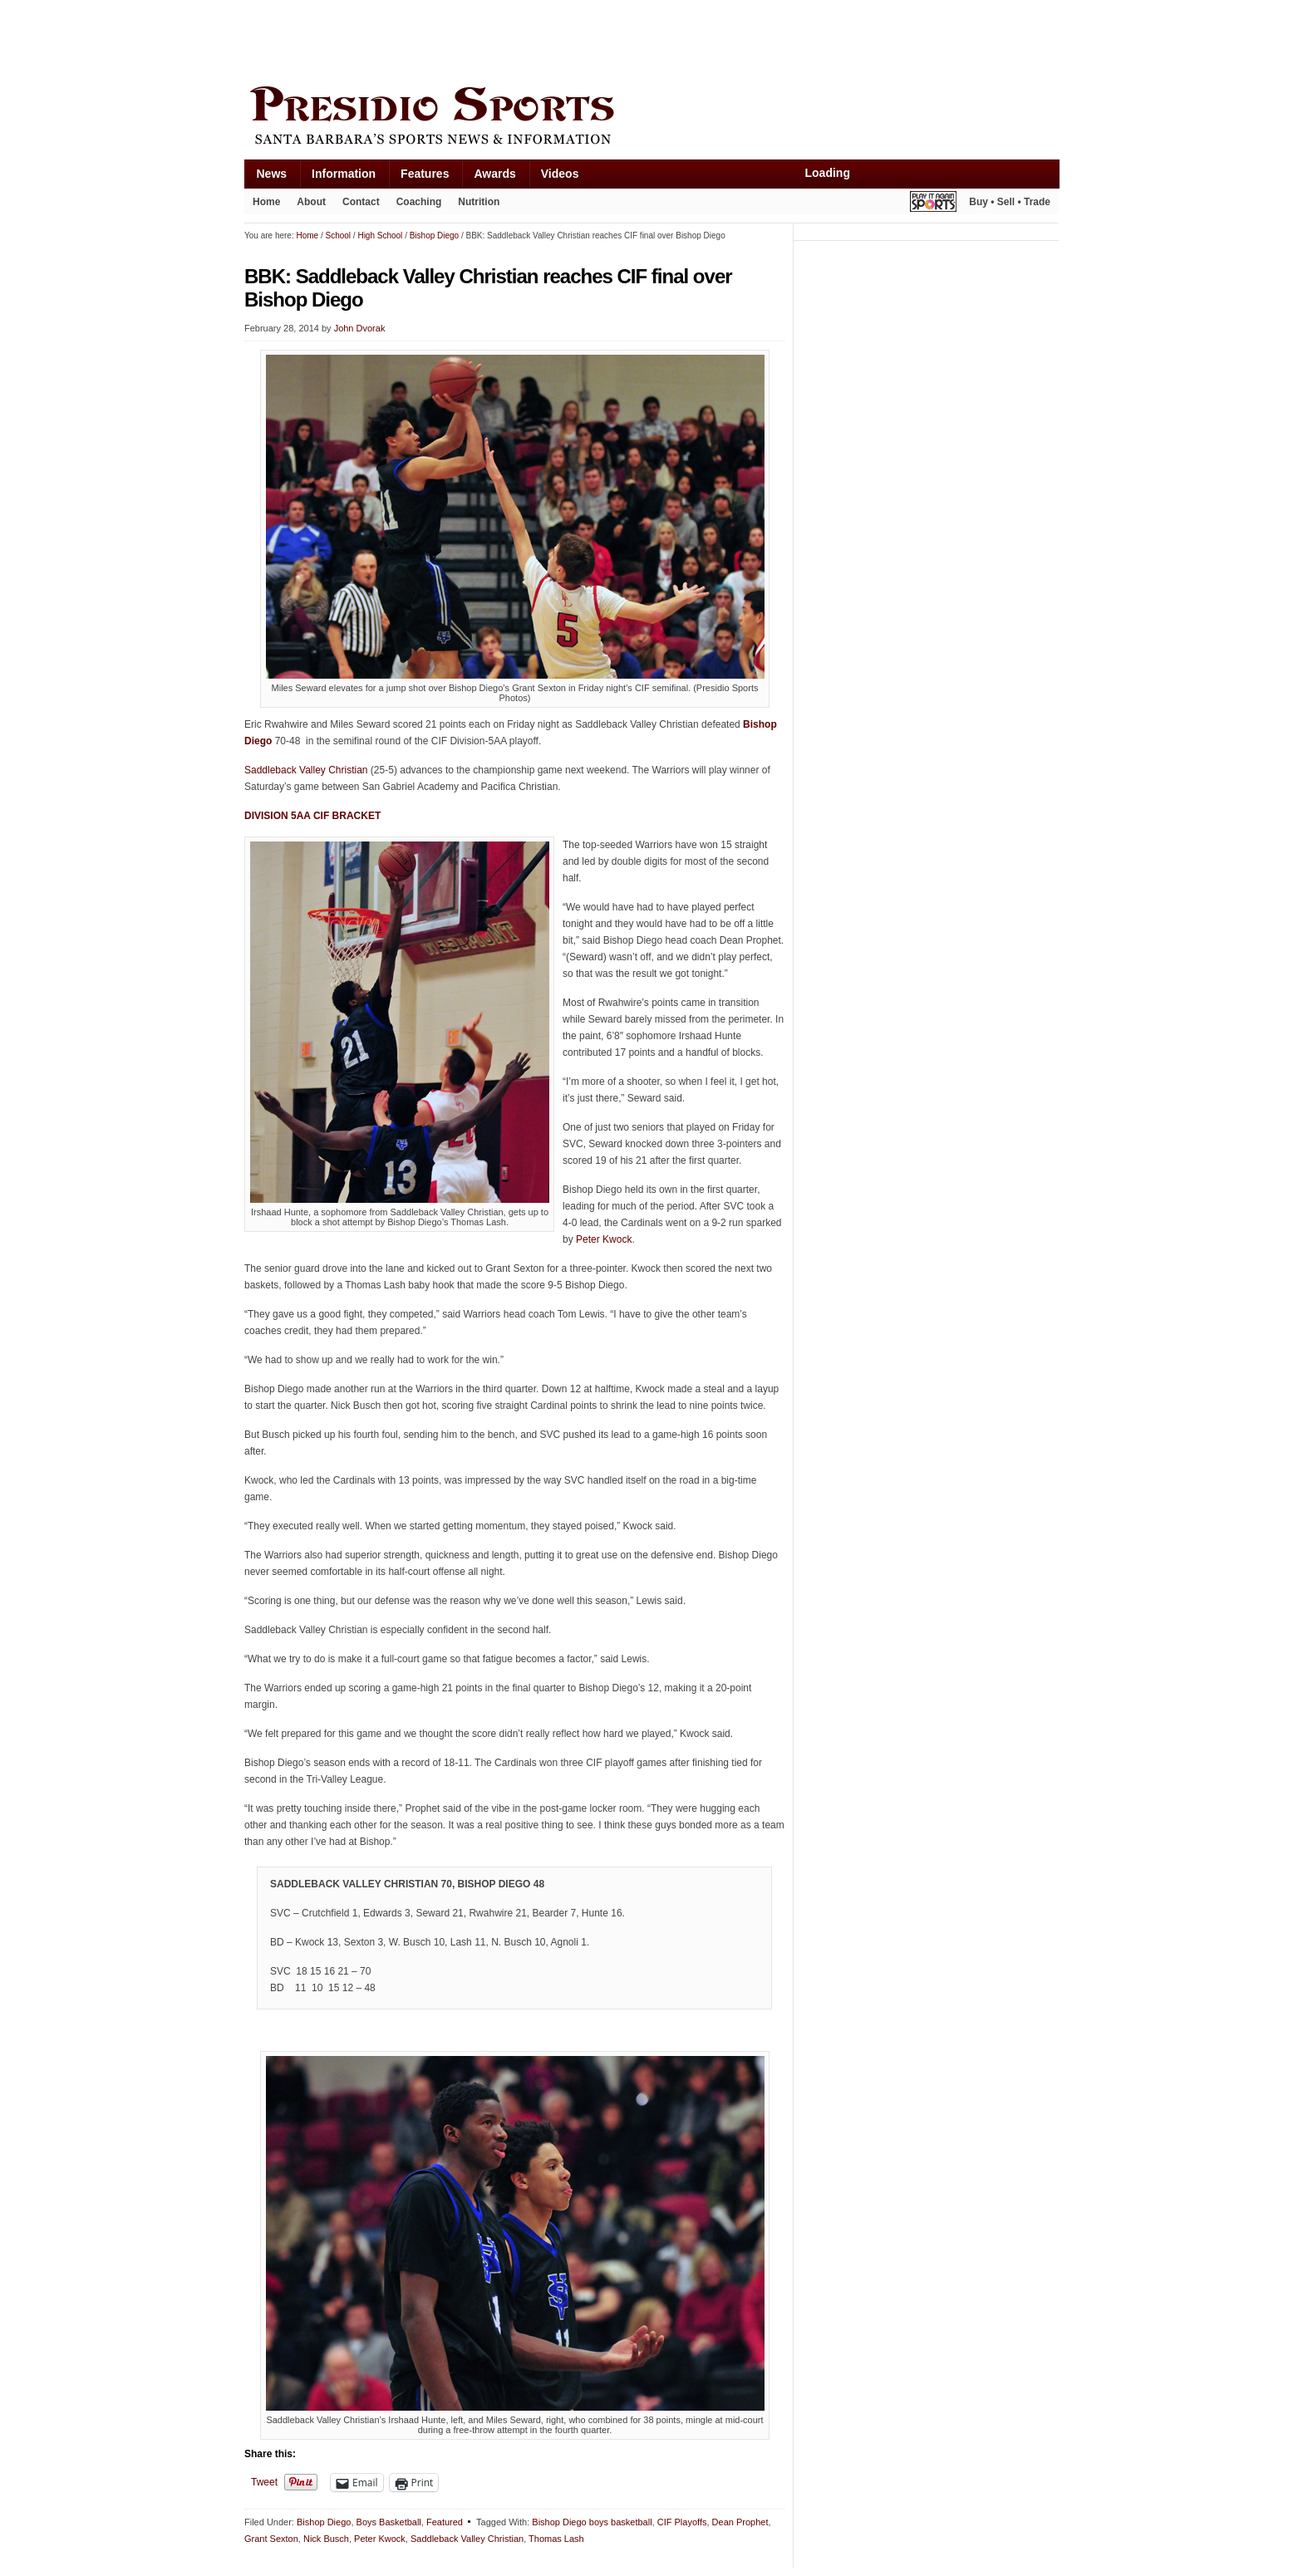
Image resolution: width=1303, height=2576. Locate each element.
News (272, 173)
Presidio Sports (651, 117)
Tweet (264, 2482)
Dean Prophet (740, 2522)
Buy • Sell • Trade (1009, 202)
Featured (444, 2522)
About (311, 202)
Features (425, 173)
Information (344, 173)
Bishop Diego (324, 2522)
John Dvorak (360, 328)
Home (266, 202)
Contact (361, 202)
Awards (494, 173)
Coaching (419, 202)
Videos (560, 173)
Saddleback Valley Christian (306, 770)
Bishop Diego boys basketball (592, 2522)
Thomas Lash (556, 2539)
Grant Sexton (271, 2539)
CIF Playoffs (682, 2522)
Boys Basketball (388, 2522)
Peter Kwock (604, 1239)
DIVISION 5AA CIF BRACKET (312, 816)
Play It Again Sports (933, 204)
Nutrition (478, 202)
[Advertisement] (546, 39)
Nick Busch (326, 2539)
